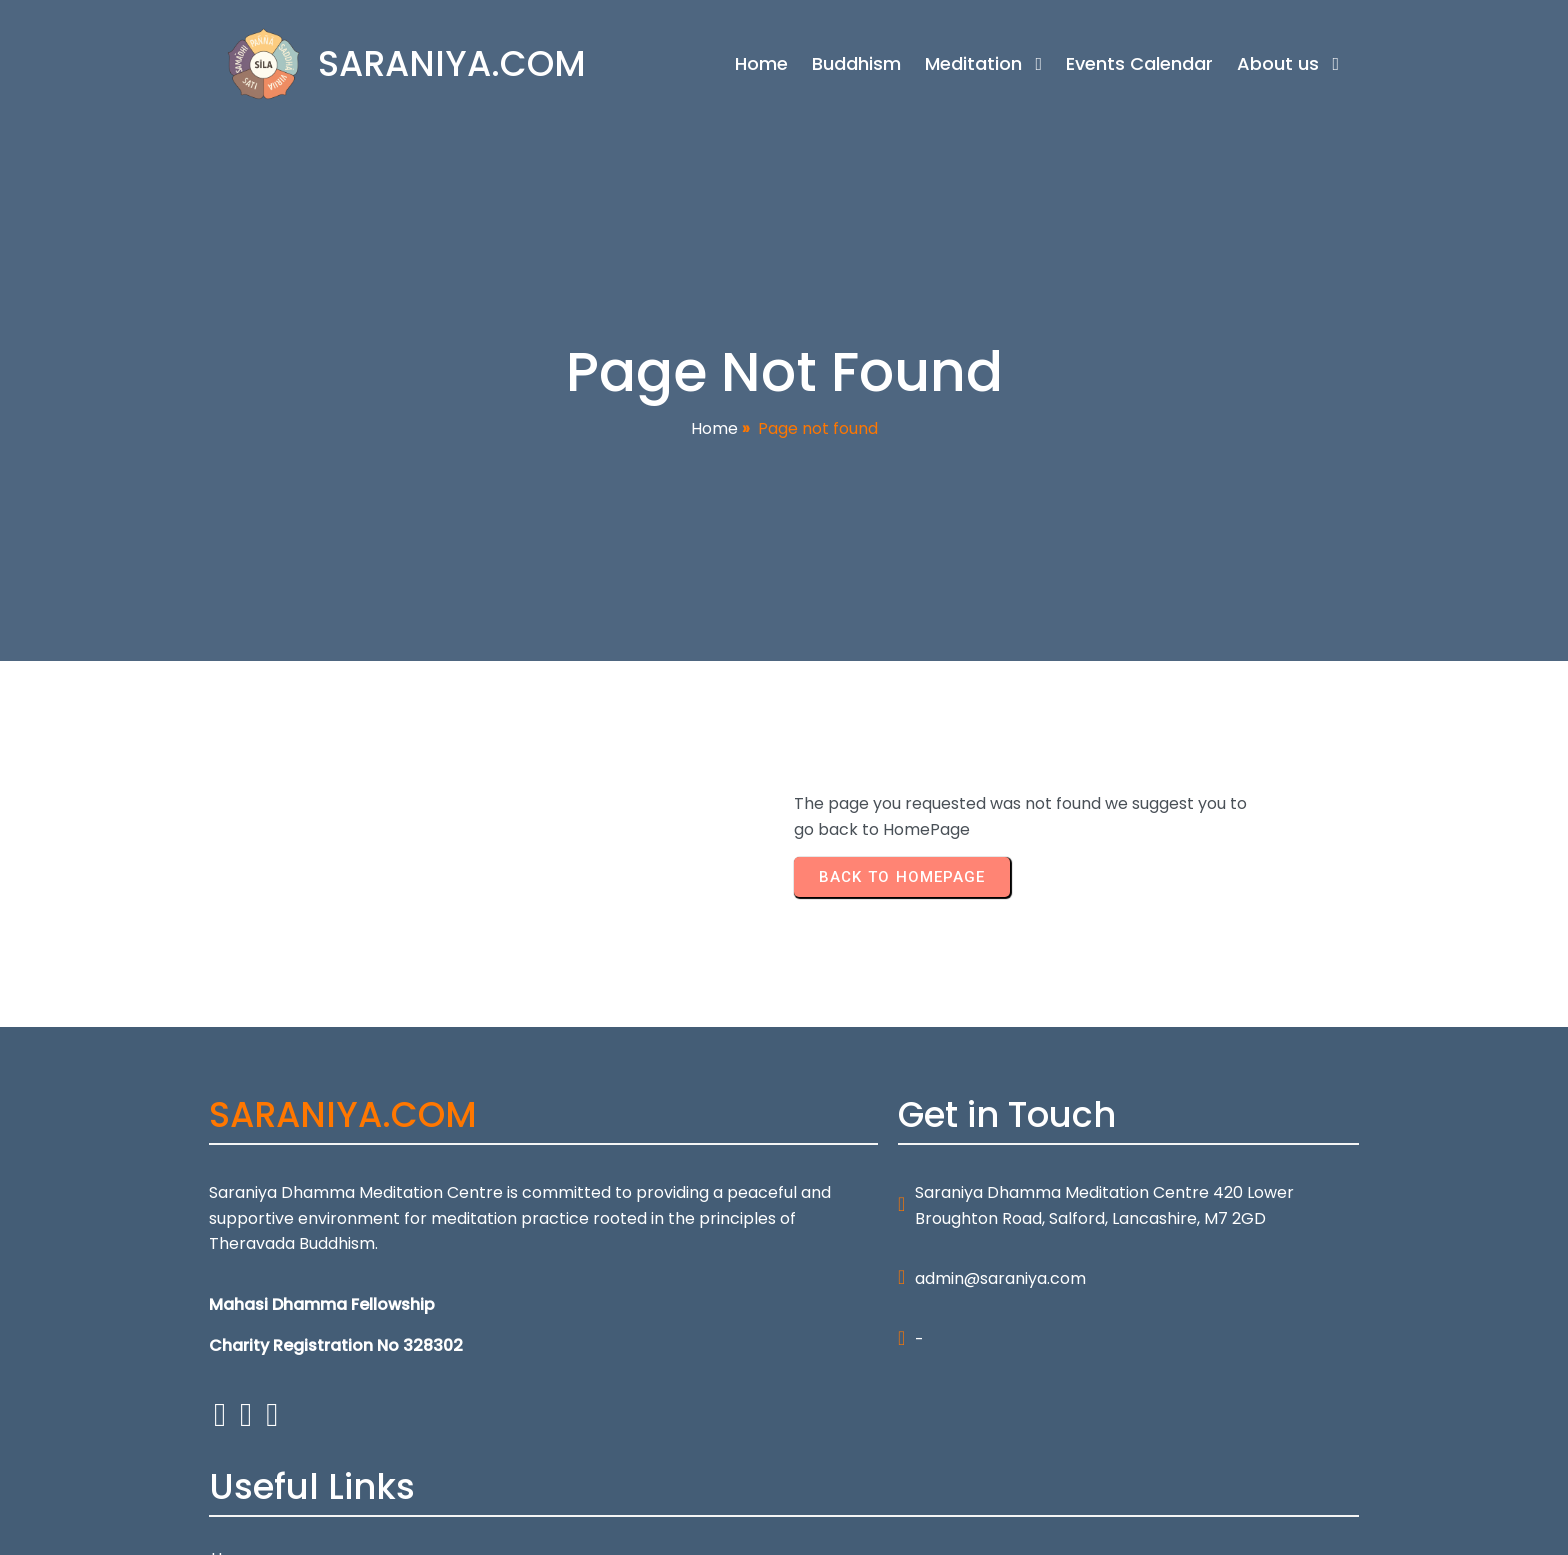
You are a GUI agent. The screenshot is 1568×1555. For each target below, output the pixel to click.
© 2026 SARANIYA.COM (297, 1527)
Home (714, 428)
